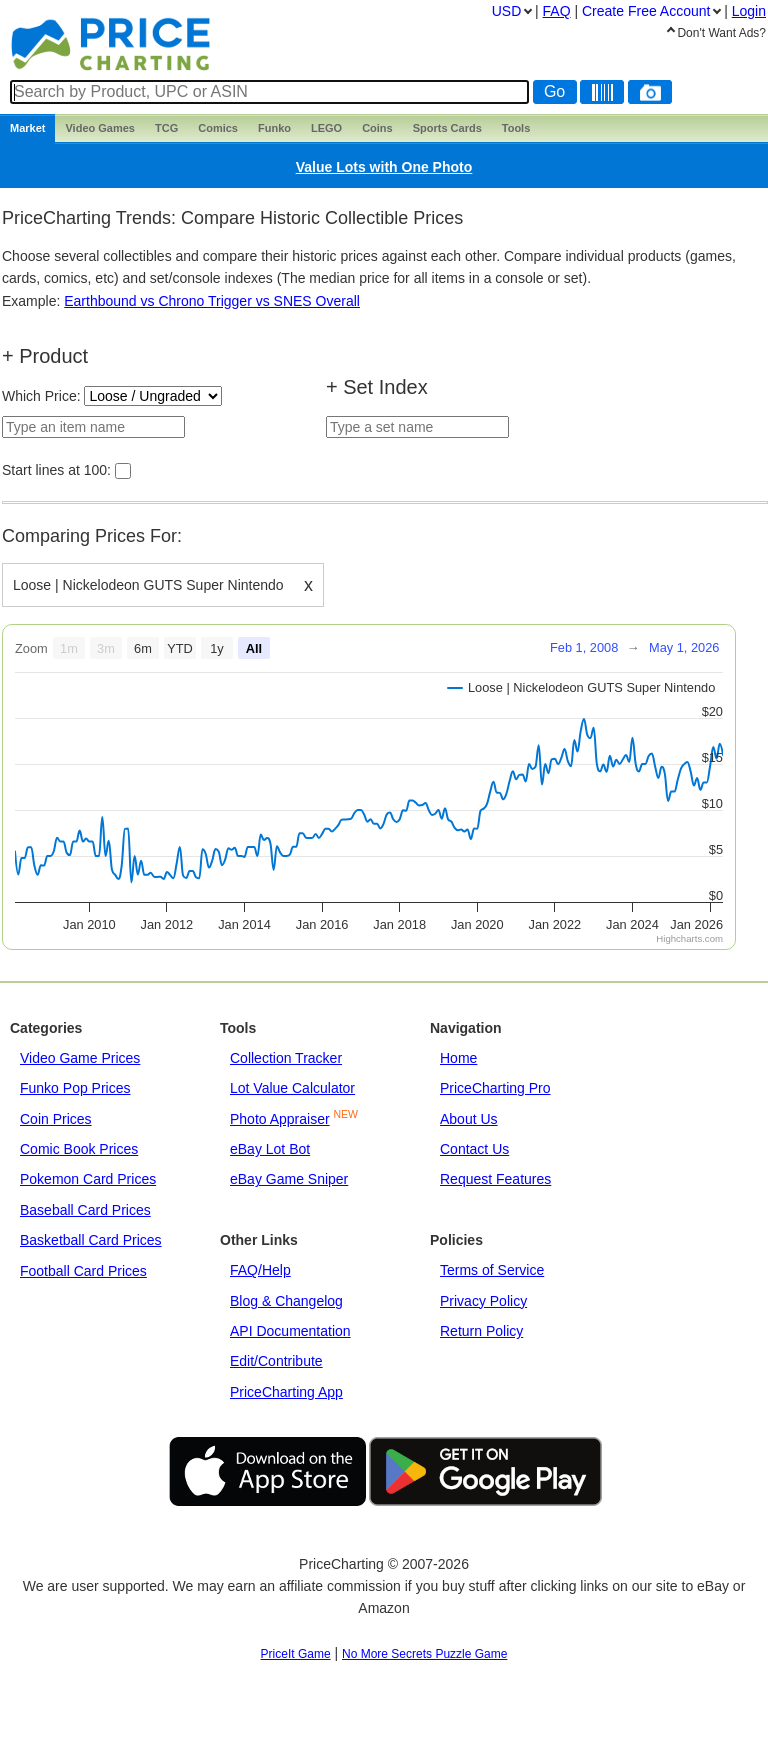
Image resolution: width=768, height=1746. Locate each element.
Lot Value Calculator (292, 1088)
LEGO (326, 128)
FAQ (557, 11)
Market (27, 128)
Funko (274, 128)
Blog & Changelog (286, 1301)
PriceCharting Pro (495, 1088)
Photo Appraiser (280, 1119)
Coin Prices (56, 1119)
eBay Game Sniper (289, 1179)
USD (507, 11)
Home (458, 1058)
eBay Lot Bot (270, 1149)
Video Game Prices (80, 1058)
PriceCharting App (286, 1392)
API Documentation (290, 1331)
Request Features (495, 1179)
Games (100, 128)
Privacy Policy (483, 1301)
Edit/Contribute (276, 1361)
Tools (516, 128)
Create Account (646, 11)
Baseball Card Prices (85, 1210)
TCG (166, 128)
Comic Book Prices (79, 1149)
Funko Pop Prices (75, 1088)
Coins (377, 128)
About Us (469, 1119)
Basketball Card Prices (91, 1240)
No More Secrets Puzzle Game (424, 1654)
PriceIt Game (296, 1654)
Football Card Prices (83, 1271)
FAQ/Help (260, 1270)
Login (749, 11)
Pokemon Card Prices (88, 1179)
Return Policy (481, 1331)
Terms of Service (492, 1270)
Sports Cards (447, 128)
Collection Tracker (286, 1058)
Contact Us (474, 1149)
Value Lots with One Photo (384, 167)
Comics (218, 128)
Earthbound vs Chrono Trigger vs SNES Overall (212, 301)
